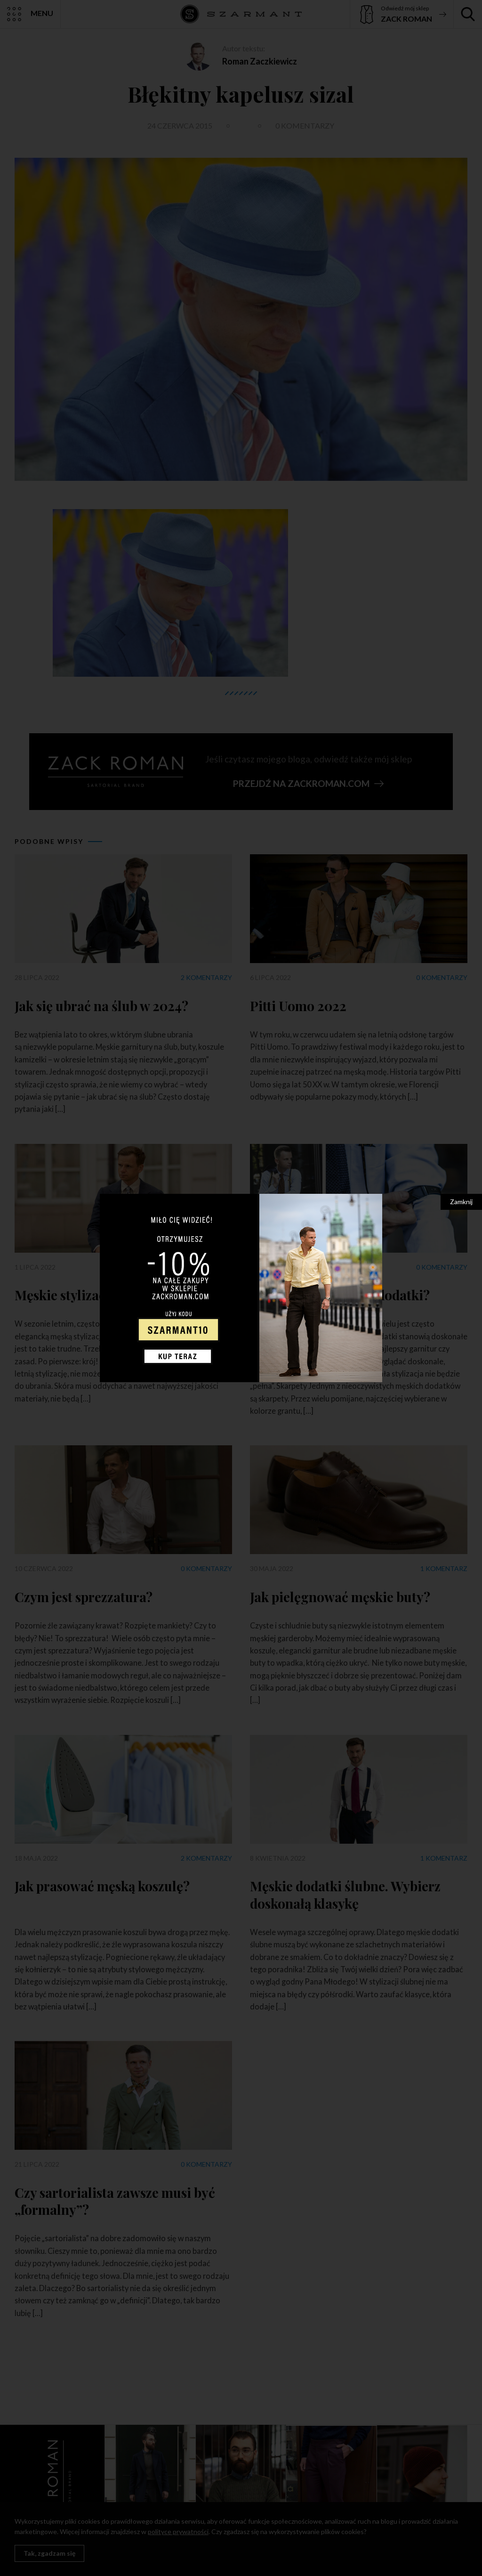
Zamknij (461, 1202)
